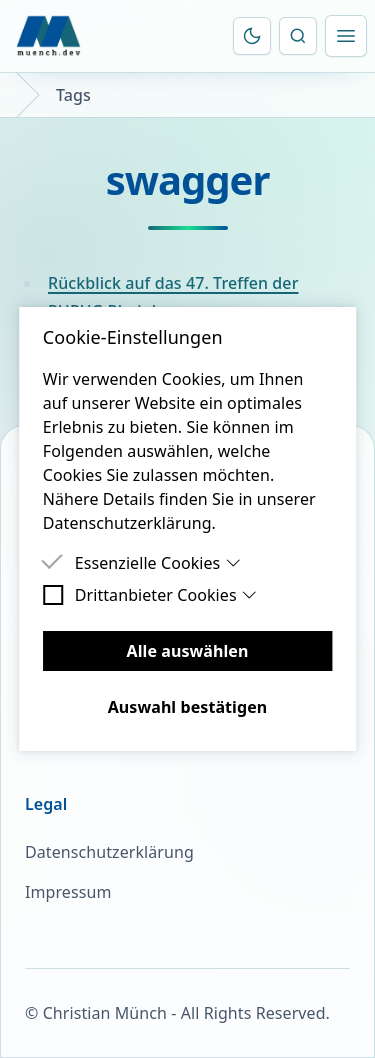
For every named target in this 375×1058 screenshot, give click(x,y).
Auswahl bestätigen (188, 707)
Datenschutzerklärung (109, 852)
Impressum (68, 892)
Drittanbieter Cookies (166, 595)
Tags (73, 95)
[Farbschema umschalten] (252, 36)
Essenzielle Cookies (158, 563)
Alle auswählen (188, 651)
